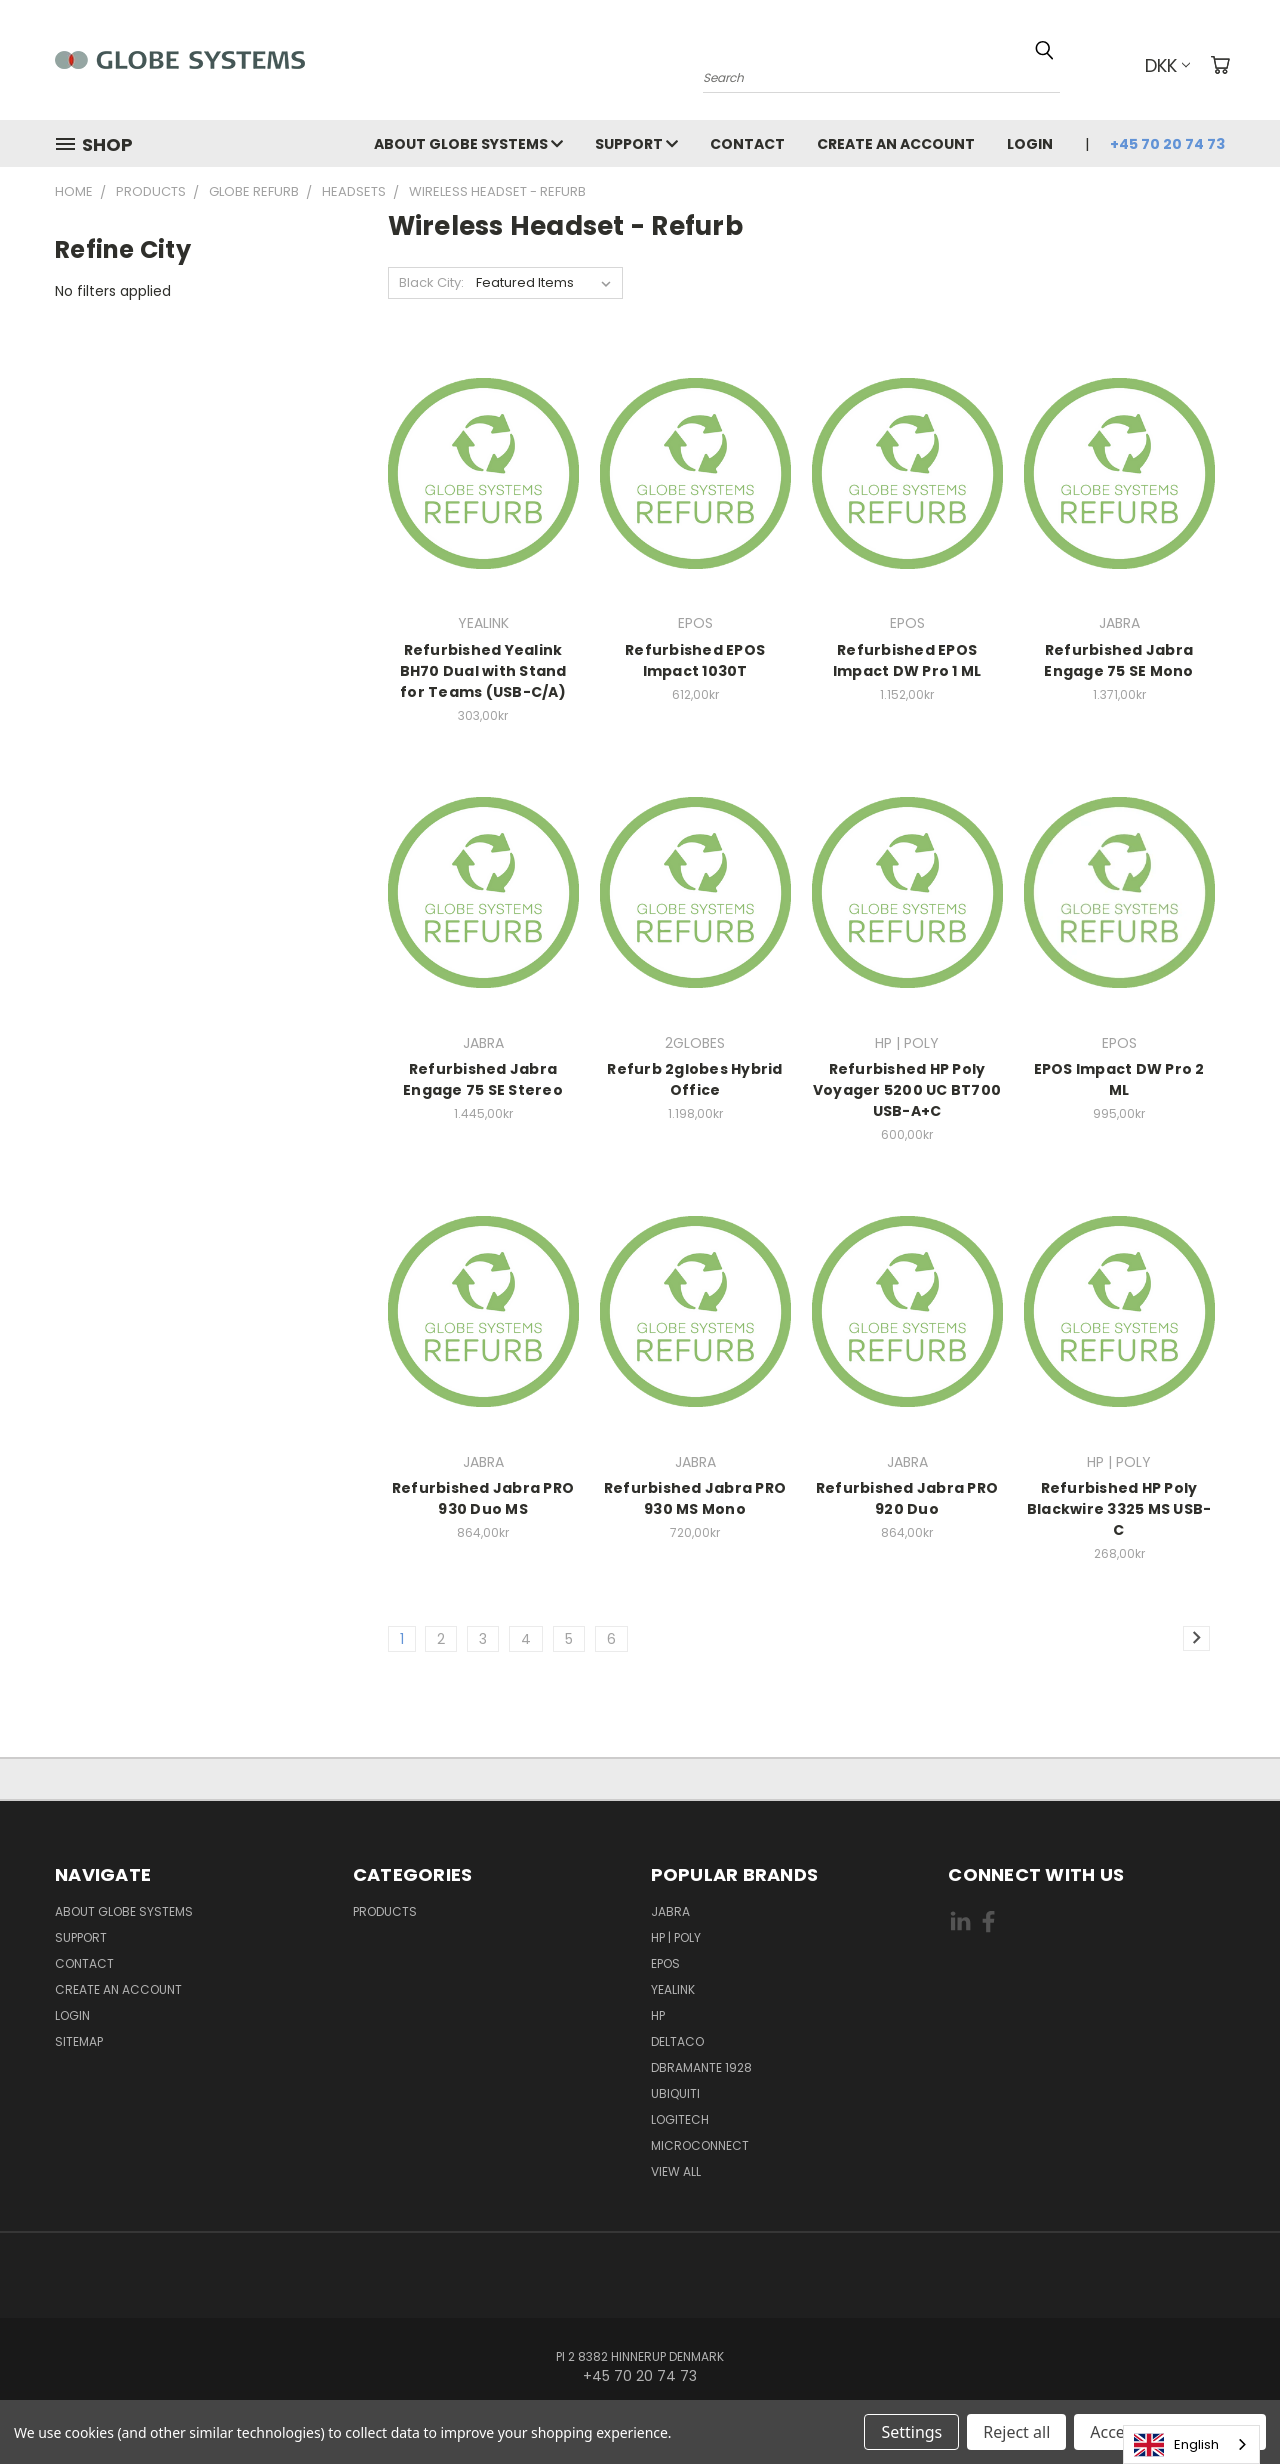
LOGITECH (680, 2119)
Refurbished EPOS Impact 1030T (695, 660)
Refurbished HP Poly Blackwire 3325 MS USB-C (1119, 1509)
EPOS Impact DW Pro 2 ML (1119, 1079)
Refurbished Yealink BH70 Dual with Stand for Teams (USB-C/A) (483, 671)
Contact (747, 144)
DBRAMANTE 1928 (701, 2067)
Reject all (1016, 2432)
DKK (1167, 65)
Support (636, 144)
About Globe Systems (468, 144)
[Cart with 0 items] (1220, 65)
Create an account (896, 144)
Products (385, 1911)
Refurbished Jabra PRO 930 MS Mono (695, 1498)
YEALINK (673, 1989)
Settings (911, 2432)
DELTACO (677, 2041)
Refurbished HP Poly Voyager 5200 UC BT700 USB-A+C (907, 1090)
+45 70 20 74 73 (1167, 144)
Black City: (431, 282)
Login (1030, 144)
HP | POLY (676, 1937)
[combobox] (1191, 2444)
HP (658, 2015)
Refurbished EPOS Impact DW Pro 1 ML (907, 660)
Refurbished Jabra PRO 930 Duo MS (483, 1498)
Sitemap (79, 2041)
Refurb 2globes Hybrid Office (694, 1079)
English (1176, 2445)
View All (676, 2171)
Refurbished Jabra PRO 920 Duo (907, 1498)
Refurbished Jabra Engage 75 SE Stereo (483, 1079)
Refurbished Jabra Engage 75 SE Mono (1118, 660)
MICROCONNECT (700, 2145)
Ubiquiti (675, 2093)
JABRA (670, 1911)
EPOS (665, 1963)
